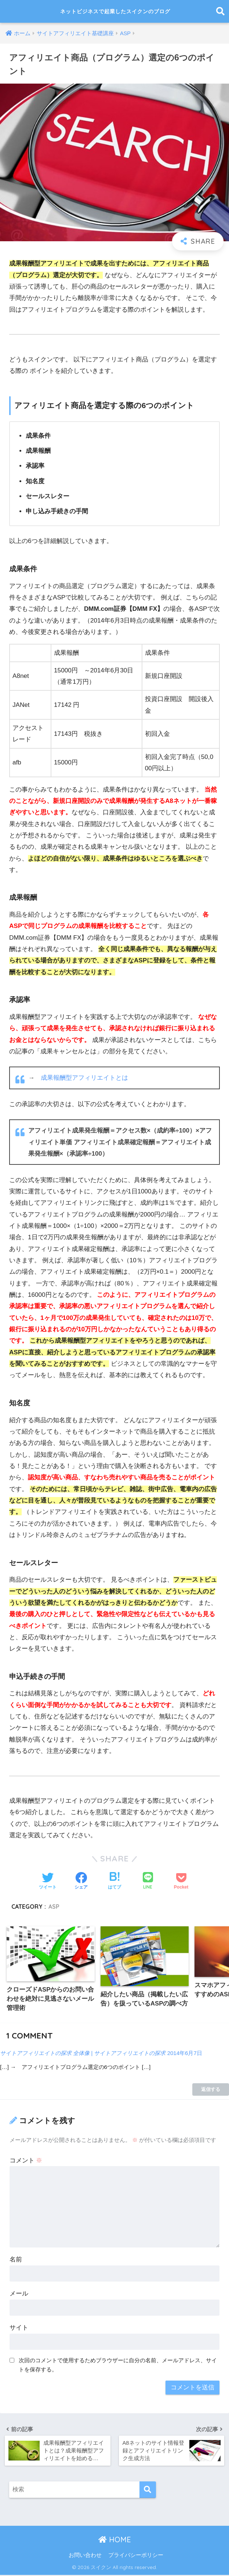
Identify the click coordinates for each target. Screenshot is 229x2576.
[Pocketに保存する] (181, 1881)
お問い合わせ (85, 2556)
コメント (26, 2160)
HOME (114, 2540)
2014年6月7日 (193, 2054)
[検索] (147, 2491)
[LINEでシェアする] (148, 1881)
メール (19, 2294)
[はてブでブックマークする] (114, 1881)
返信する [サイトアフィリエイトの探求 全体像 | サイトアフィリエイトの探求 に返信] (210, 2090)
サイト (19, 2328)
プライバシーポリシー (135, 2556)
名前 (16, 2260)
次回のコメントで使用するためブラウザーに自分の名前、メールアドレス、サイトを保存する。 (118, 2365)
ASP (53, 1906)
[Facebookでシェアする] (81, 1881)
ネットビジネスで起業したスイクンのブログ (115, 11)
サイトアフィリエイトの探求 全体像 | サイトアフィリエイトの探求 (87, 2054)
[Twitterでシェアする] (48, 1881)
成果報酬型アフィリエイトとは (84, 1077)
